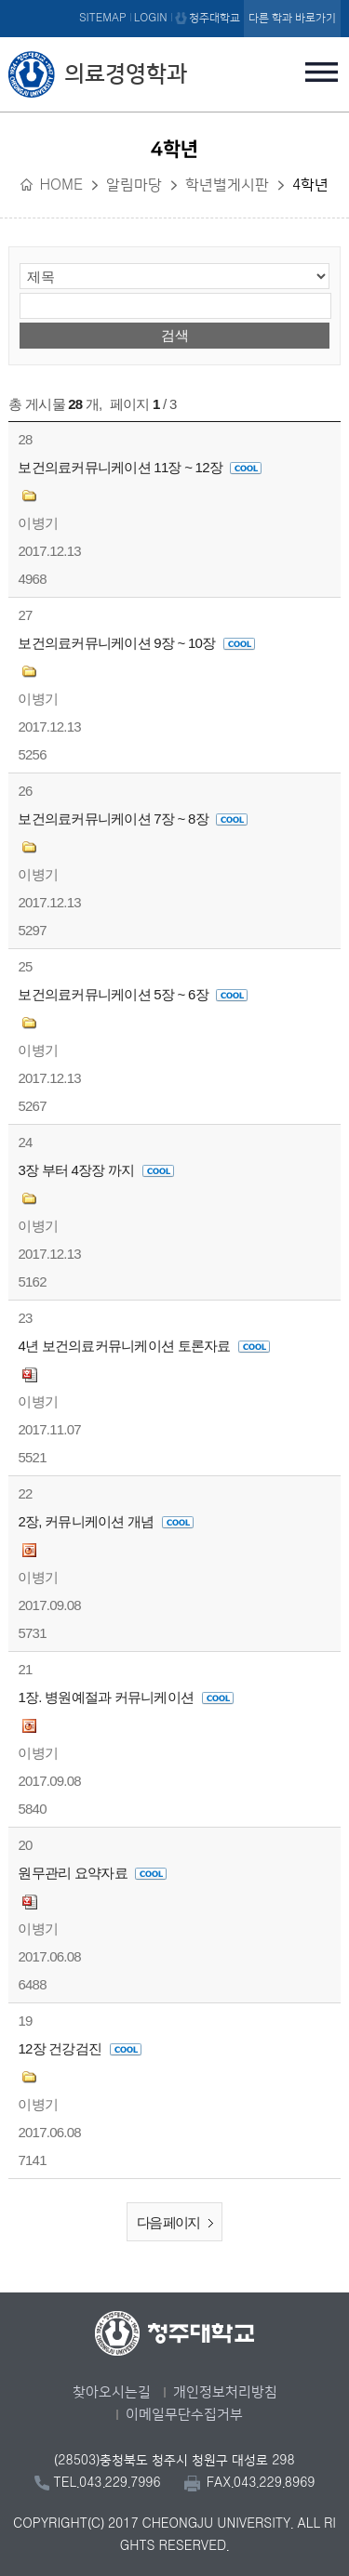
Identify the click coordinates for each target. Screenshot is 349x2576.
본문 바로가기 (174, 1)
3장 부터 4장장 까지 (96, 1170)
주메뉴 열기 (322, 71)
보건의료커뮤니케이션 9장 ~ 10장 (136, 643)
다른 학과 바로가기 (292, 18)
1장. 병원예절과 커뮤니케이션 (125, 1697)
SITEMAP (103, 18)
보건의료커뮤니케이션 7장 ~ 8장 (133, 818)
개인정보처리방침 (225, 2392)
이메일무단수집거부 (184, 2415)
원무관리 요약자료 (92, 1873)
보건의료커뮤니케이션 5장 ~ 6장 (133, 994)
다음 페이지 (179, 2223)
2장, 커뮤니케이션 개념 (106, 1521)
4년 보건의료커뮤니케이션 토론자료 (144, 1346)
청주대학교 (214, 18)
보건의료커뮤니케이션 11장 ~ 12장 (140, 467)
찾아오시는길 (112, 2392)
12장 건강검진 (79, 2048)
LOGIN (151, 18)
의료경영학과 (125, 74)
